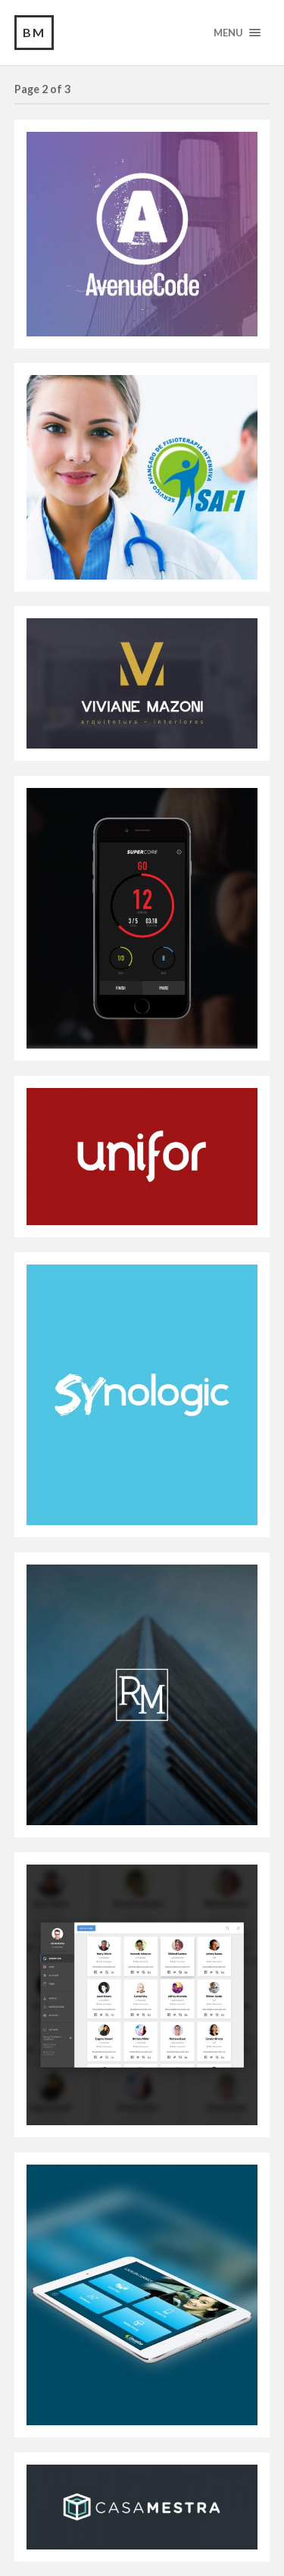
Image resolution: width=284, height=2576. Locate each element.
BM (34, 32)
